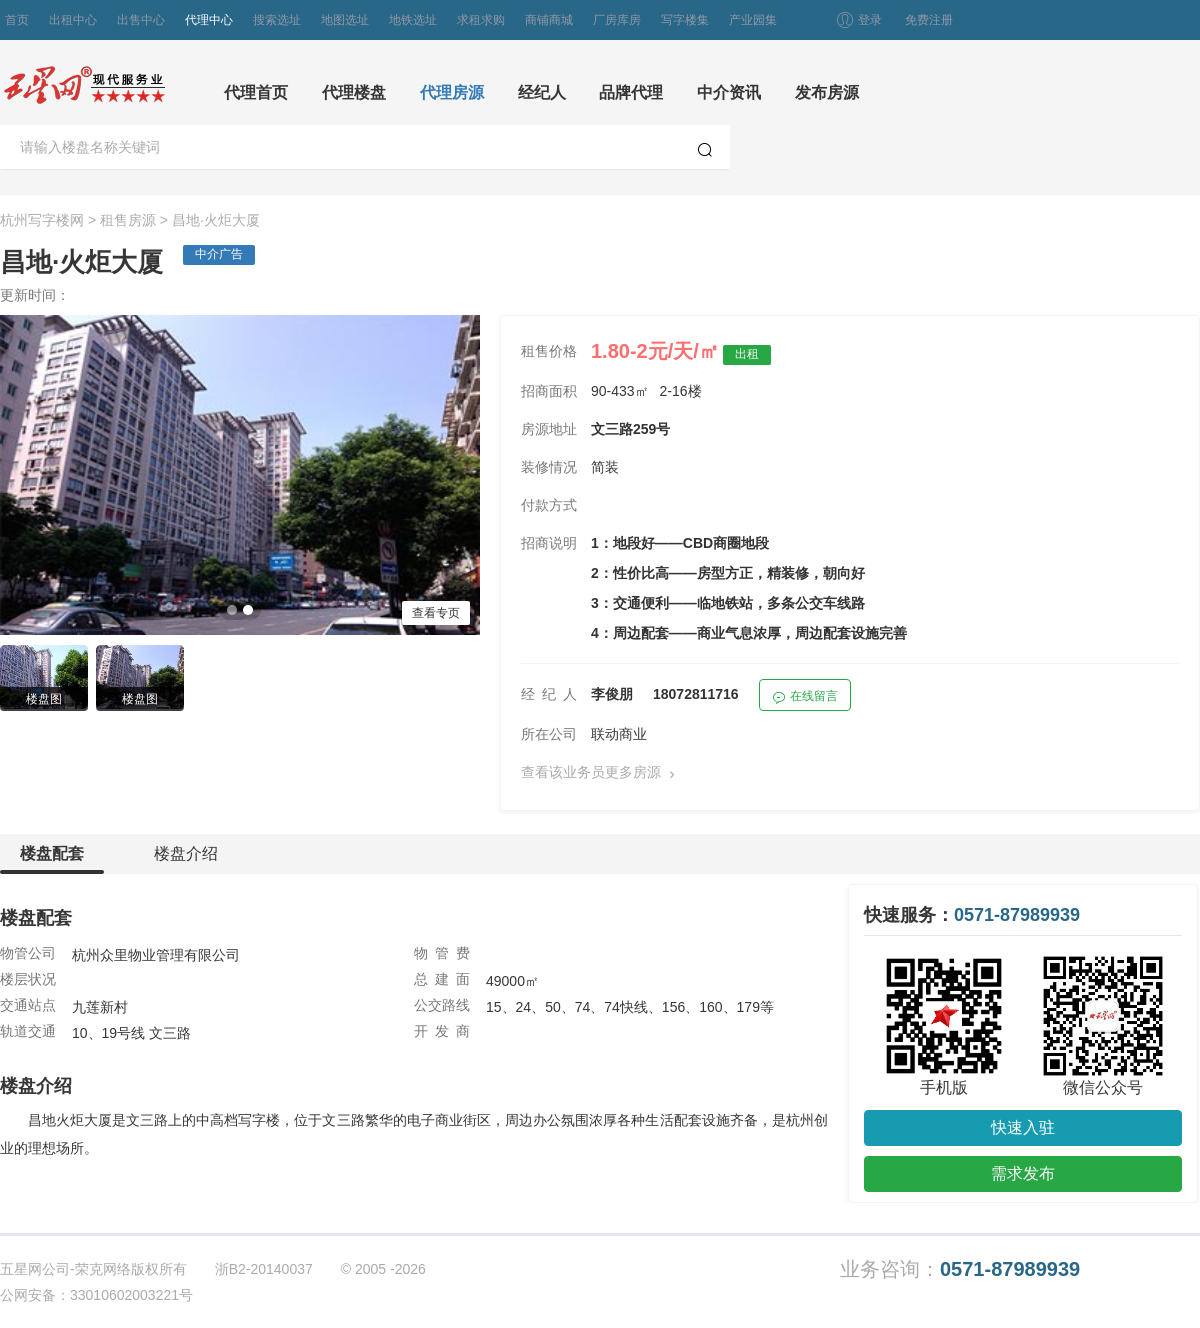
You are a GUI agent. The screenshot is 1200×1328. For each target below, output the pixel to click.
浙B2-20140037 (264, 1269)
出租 (747, 354)
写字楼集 (685, 20)
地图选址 (345, 20)
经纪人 (542, 92)
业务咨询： (960, 1269)
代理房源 (452, 92)
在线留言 (805, 698)
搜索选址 (277, 20)
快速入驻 (1023, 1127)
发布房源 (827, 92)
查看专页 (436, 613)
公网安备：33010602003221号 (96, 1295)
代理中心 (209, 20)
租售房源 (128, 220)
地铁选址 (413, 20)
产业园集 (753, 20)
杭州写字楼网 (42, 220)
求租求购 (481, 20)
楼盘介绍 (186, 853)
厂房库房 (617, 20)
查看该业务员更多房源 (602, 773)
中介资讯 (729, 92)
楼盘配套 (52, 859)
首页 (17, 20)
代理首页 (256, 92)
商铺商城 (549, 20)
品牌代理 (631, 92)
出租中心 (73, 20)
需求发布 (1023, 1173)
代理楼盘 (354, 92)
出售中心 (141, 20)
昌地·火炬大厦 (216, 220)
